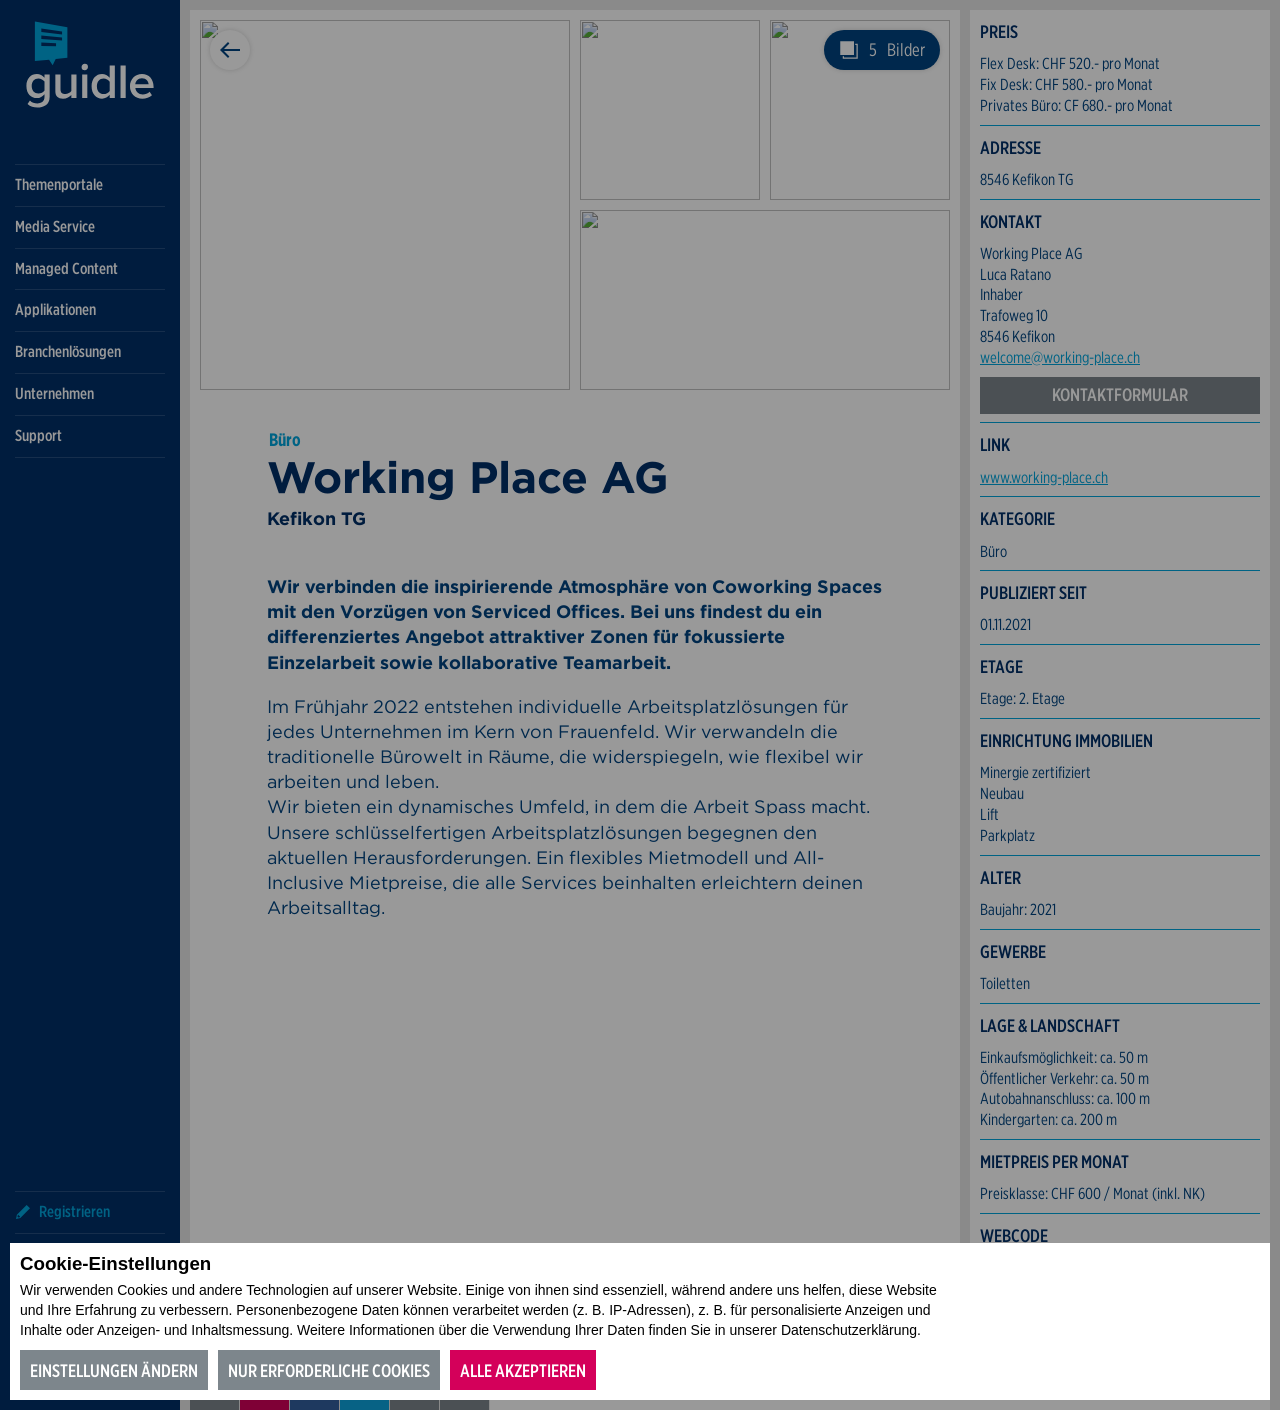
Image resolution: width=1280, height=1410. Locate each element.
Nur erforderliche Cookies (329, 1370)
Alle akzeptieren (523, 1370)
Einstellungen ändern (114, 1370)
